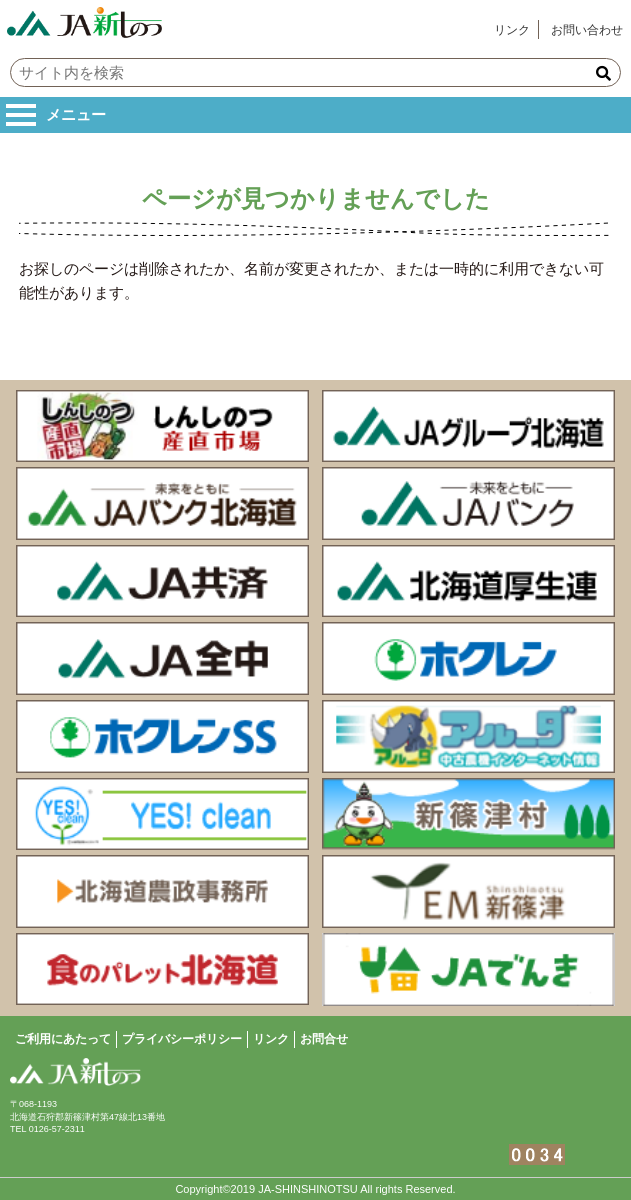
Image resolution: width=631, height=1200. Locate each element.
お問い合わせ (587, 30)
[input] (315, 72)
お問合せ (324, 1039)
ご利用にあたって (63, 1039)
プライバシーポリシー (182, 1039)
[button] (603, 73)
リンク (512, 30)
